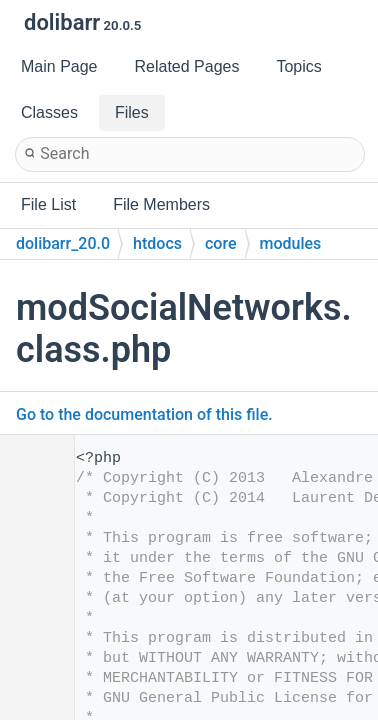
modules (291, 243)
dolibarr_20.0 (63, 243)
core (221, 243)
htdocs (157, 243)
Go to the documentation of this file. (144, 414)
